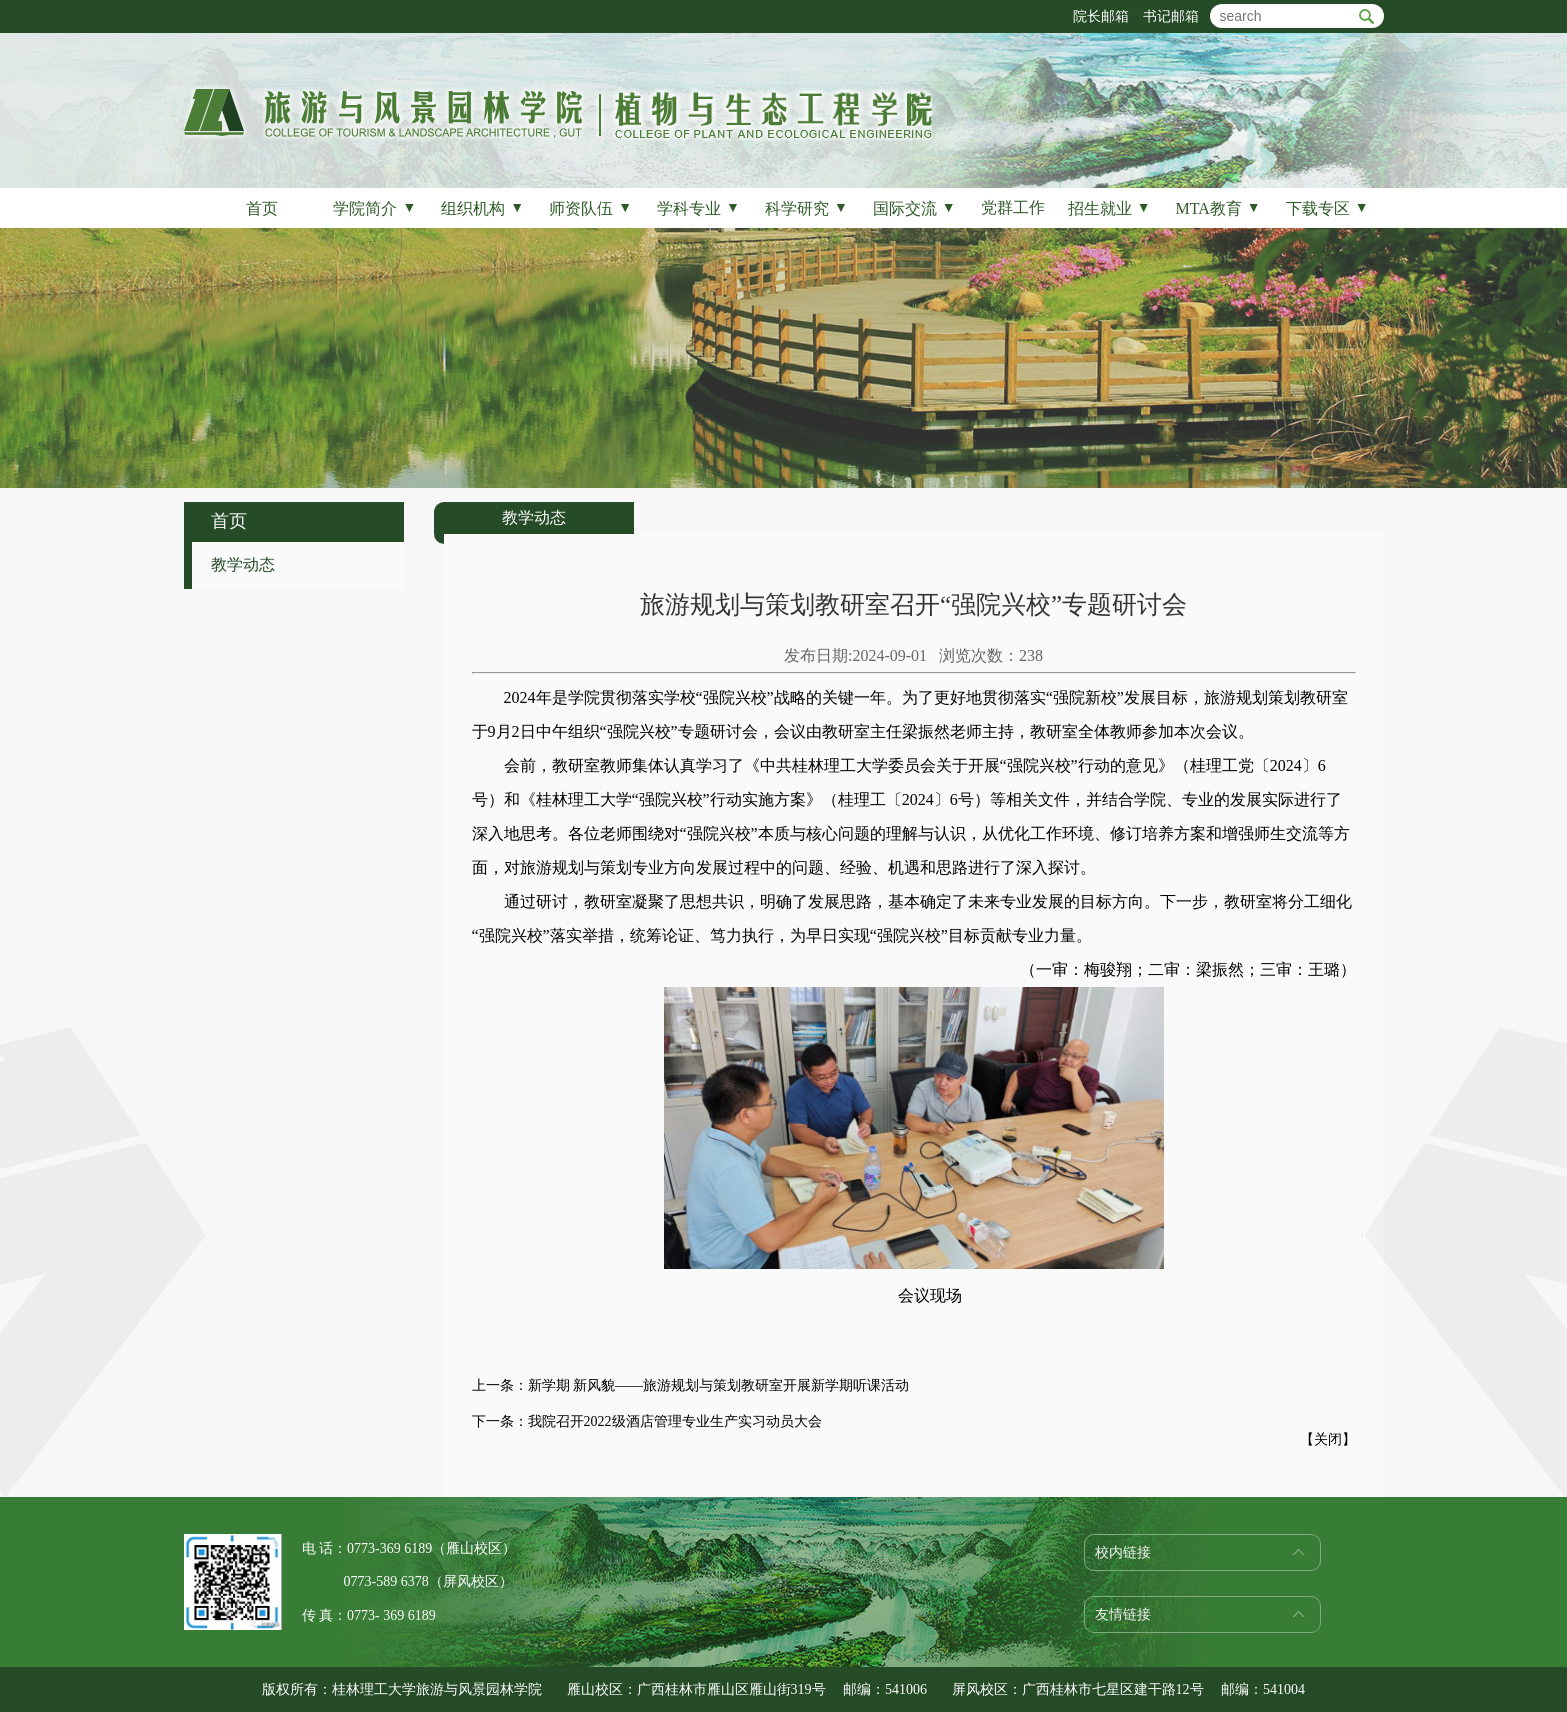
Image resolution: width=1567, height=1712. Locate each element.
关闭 (1328, 1439)
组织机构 (482, 208)
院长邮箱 (1101, 16)
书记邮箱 (1171, 16)
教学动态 (243, 564)
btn (1366, 16)
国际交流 (914, 208)
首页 (262, 208)
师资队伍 (590, 208)
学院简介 (374, 208)
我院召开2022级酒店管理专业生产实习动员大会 (675, 1421)
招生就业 (1109, 208)
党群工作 (1013, 207)
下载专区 (1327, 208)
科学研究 (806, 208)
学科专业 (698, 208)
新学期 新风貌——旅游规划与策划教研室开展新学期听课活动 (719, 1385)
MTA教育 (1218, 208)
